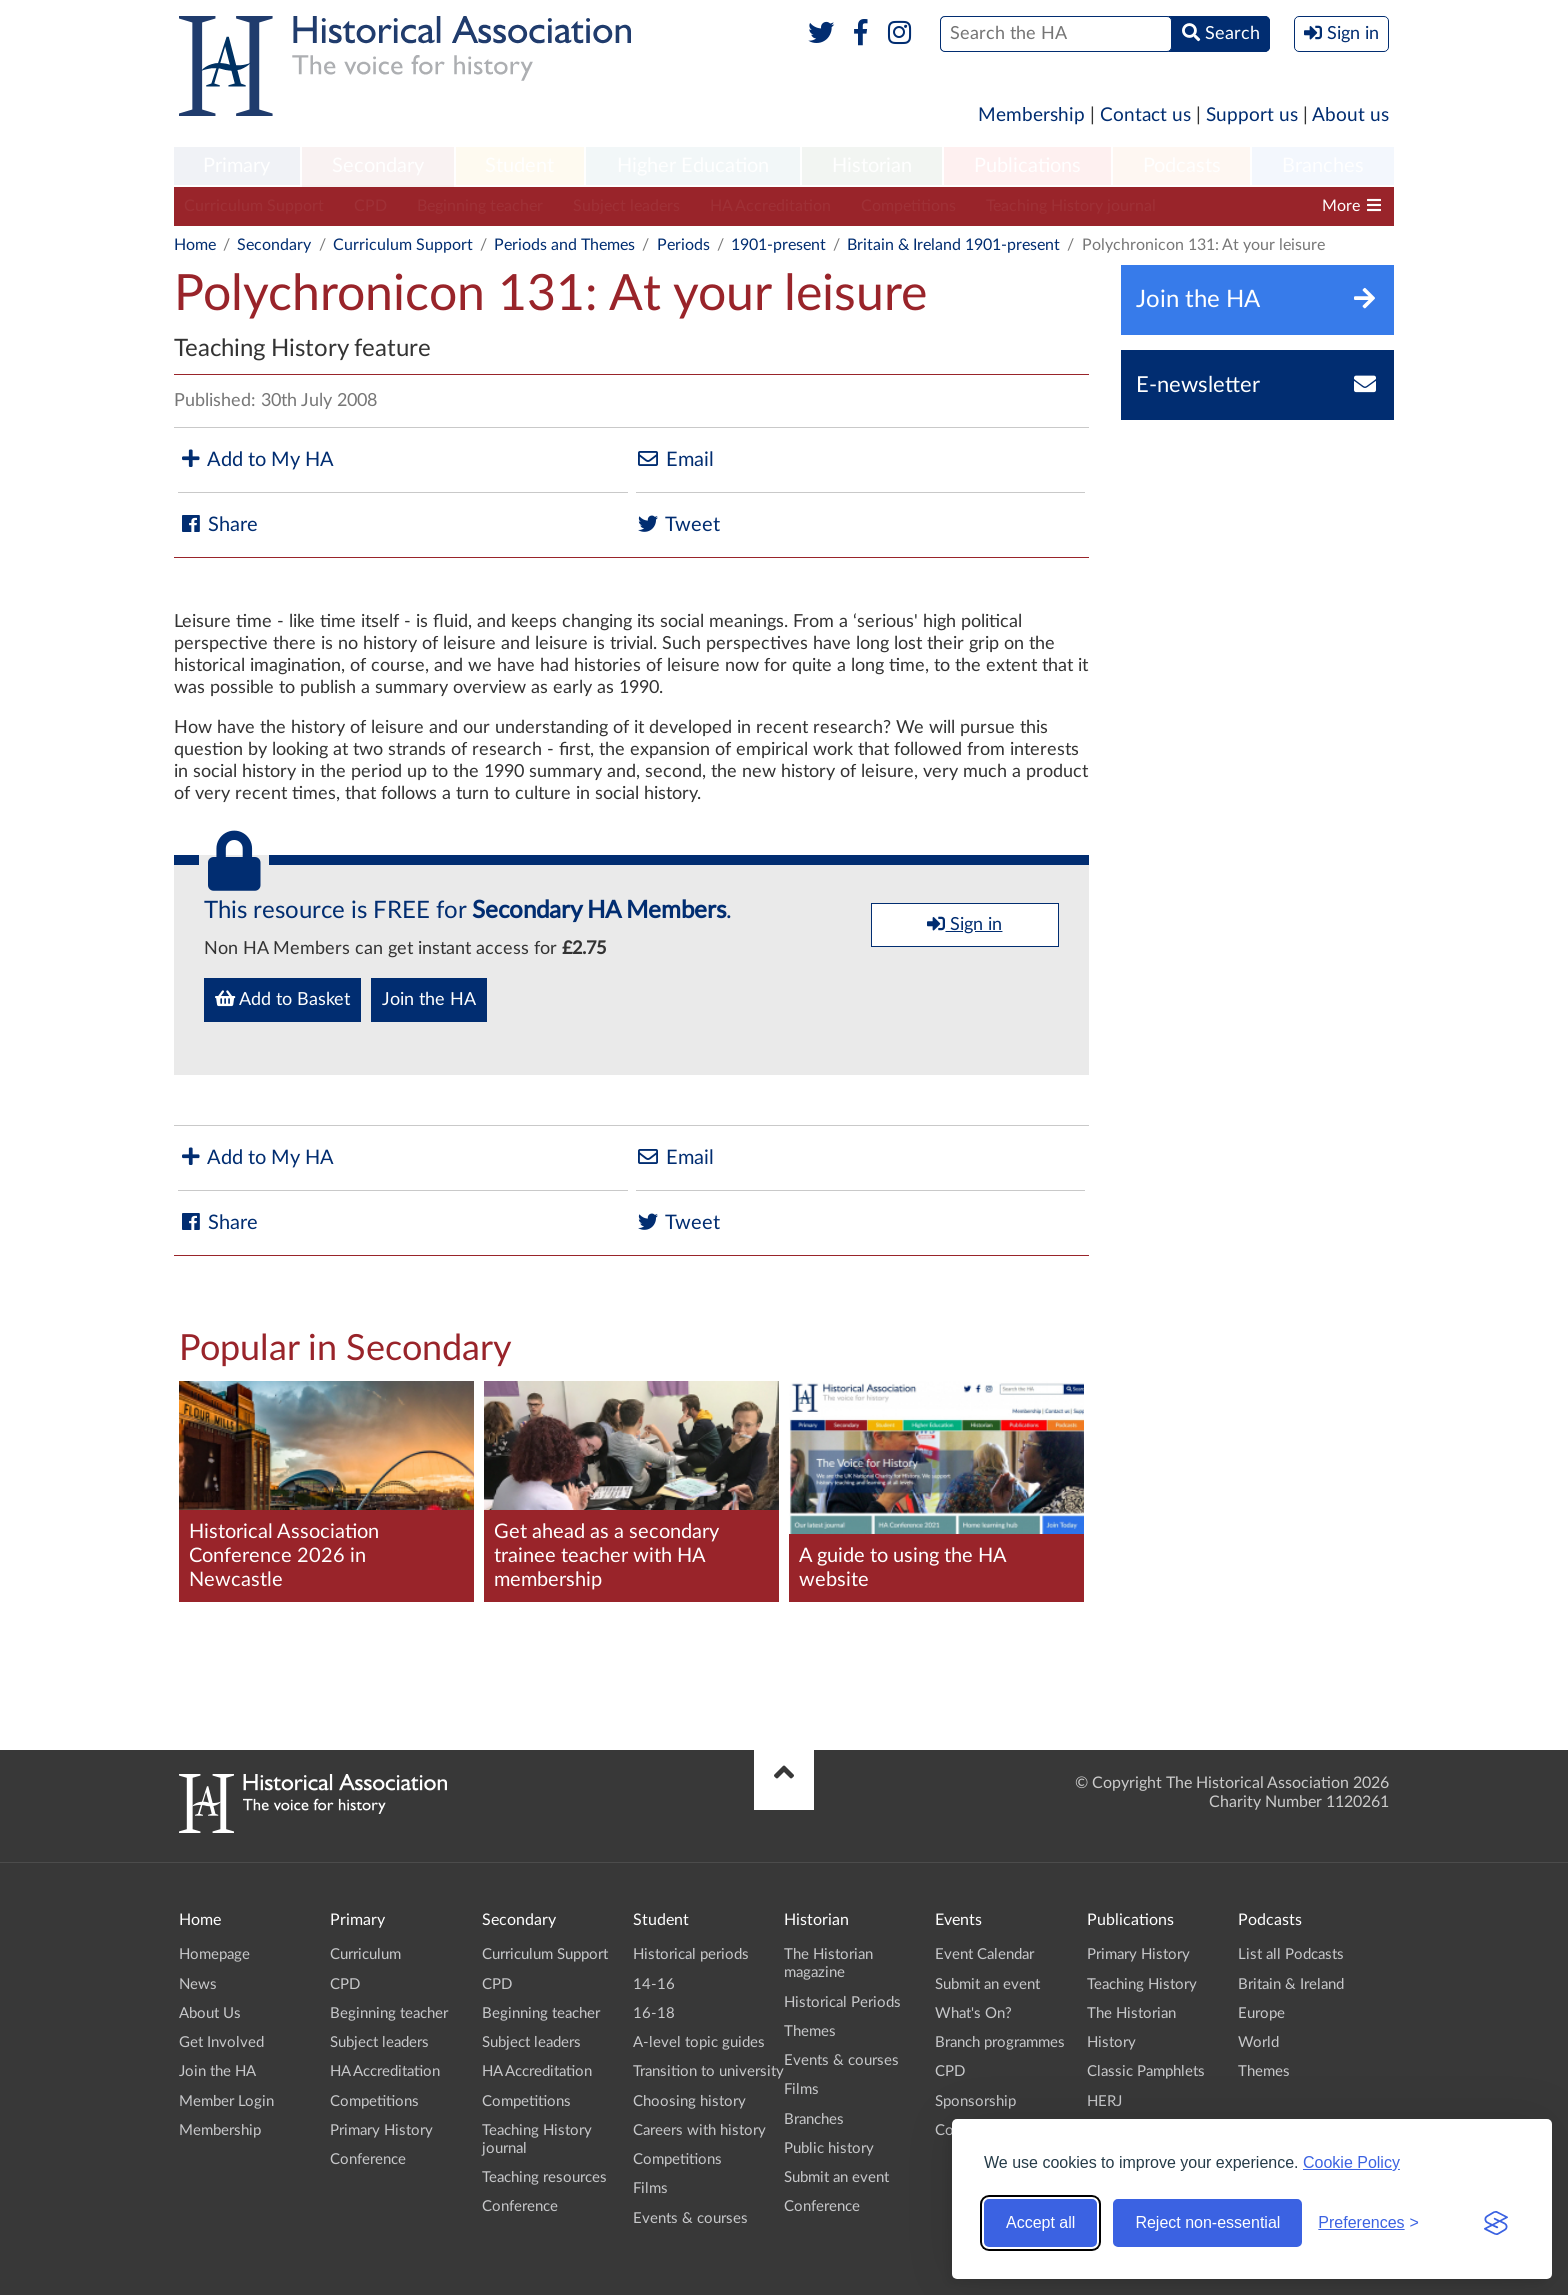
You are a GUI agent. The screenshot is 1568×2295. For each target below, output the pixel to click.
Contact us (1145, 115)
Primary (236, 166)
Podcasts (1182, 166)
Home (195, 245)
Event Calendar (984, 1954)
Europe (1261, 2013)
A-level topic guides (699, 2042)
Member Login (226, 2101)
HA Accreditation (770, 206)
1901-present (778, 245)
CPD (370, 206)
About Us (210, 2013)
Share (218, 524)
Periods (683, 245)
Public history (829, 2148)
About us (1350, 115)
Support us (1252, 115)
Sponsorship (975, 2101)
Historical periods (691, 1954)
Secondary (378, 166)
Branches (1323, 166)
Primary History (381, 2130)
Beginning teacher (480, 206)
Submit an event (836, 2177)
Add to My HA (256, 459)
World (1258, 2042)
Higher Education (693, 166)
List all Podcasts (1291, 1954)
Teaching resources (544, 2177)
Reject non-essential (1207, 2222)
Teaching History (1142, 1984)
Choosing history (689, 2101)
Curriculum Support (254, 206)
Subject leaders (626, 206)
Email (675, 459)
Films (650, 2188)
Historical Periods (842, 2002)
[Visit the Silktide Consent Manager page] (1496, 2223)
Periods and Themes (564, 245)
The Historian (1131, 2013)
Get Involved (221, 2042)
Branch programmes (1000, 2042)
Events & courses (690, 2218)
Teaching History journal (1071, 206)
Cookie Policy (1351, 2162)
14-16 (654, 1984)
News (198, 1984)
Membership (1031, 115)
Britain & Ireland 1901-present (953, 245)
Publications (1027, 166)
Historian (872, 166)
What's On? (973, 2013)
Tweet (678, 524)
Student (519, 166)
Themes (810, 2031)
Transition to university (708, 2071)
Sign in (964, 924)
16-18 (654, 2013)
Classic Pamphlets (1146, 2071)
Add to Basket (282, 999)
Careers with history (699, 2130)
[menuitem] (237, 167)
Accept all (1040, 2222)
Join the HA (429, 1000)
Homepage (214, 1954)
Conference (368, 2159)
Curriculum (365, 1954)
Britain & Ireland (1291, 1984)
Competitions (908, 206)
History (1111, 2042)
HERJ (1104, 2101)
